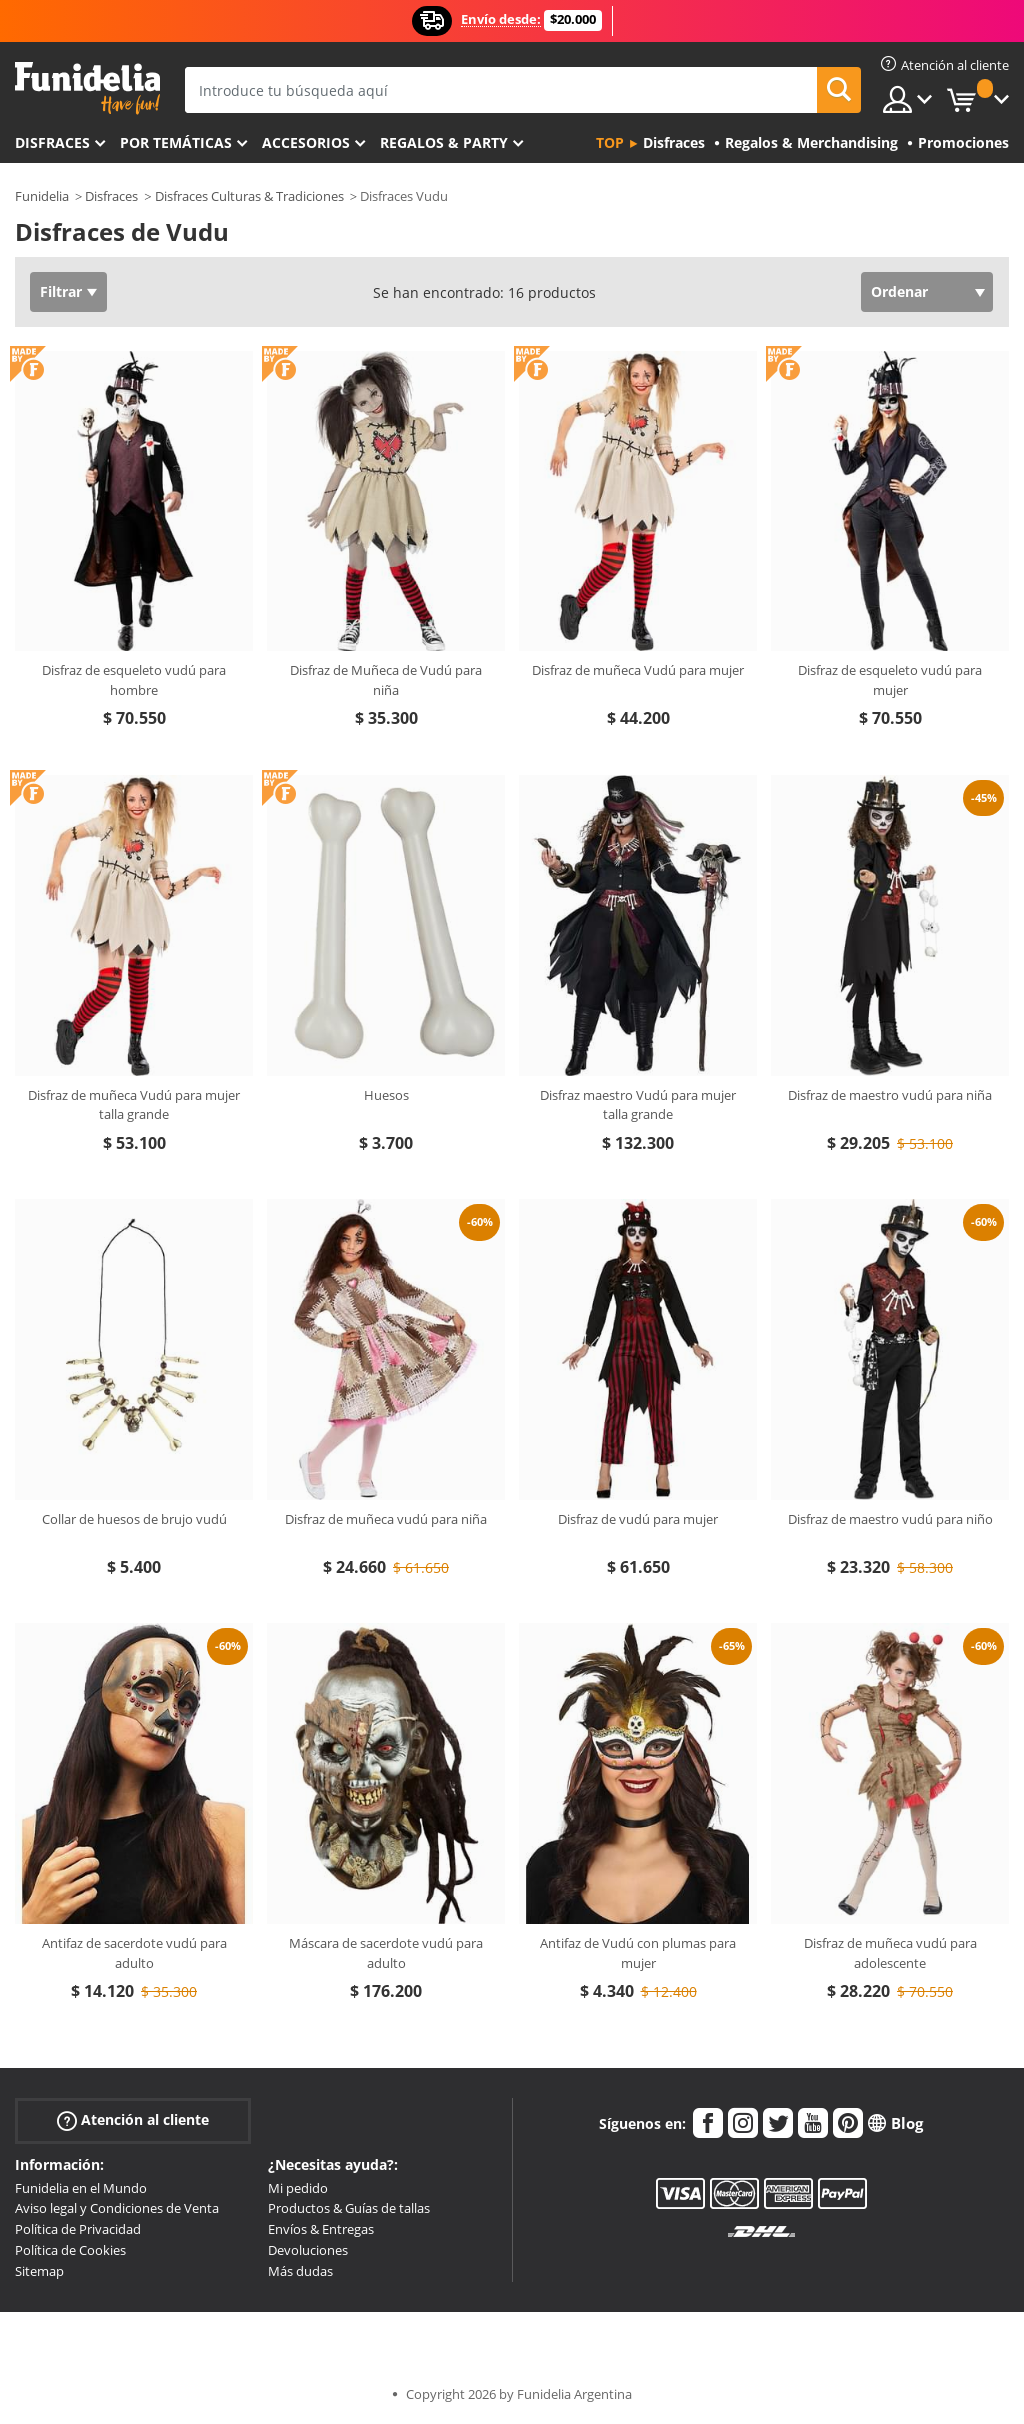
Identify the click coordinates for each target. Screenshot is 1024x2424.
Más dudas (300, 2271)
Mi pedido (298, 2188)
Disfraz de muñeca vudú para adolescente (890, 1953)
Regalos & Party (444, 142)
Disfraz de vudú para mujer (638, 1519)
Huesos (386, 1095)
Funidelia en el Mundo (81, 2188)
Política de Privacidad (78, 2229)
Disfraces (52, 142)
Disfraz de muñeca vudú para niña (386, 1519)
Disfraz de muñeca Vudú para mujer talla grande (134, 1105)
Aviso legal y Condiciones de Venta (117, 2208)
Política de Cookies (70, 2250)
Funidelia (42, 196)
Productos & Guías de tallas (349, 2208)
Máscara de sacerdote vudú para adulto (386, 1953)
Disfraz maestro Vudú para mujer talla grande (638, 1105)
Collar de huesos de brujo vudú (134, 1519)
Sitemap (39, 2271)
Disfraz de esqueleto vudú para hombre (134, 680)
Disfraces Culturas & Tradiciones (249, 196)
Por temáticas (176, 142)
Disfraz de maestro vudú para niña (890, 1095)
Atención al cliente (133, 2119)
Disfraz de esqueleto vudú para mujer (890, 680)
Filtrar (61, 291)
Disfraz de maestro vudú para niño (890, 1519)
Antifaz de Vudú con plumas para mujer (638, 1953)
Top (610, 142)
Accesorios (306, 142)
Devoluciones (308, 2250)
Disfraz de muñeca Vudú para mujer (638, 670)
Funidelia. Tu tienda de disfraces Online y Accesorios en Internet (87, 88)
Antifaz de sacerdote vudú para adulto (134, 1953)
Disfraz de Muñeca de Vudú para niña (386, 680)
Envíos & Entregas (321, 2229)
